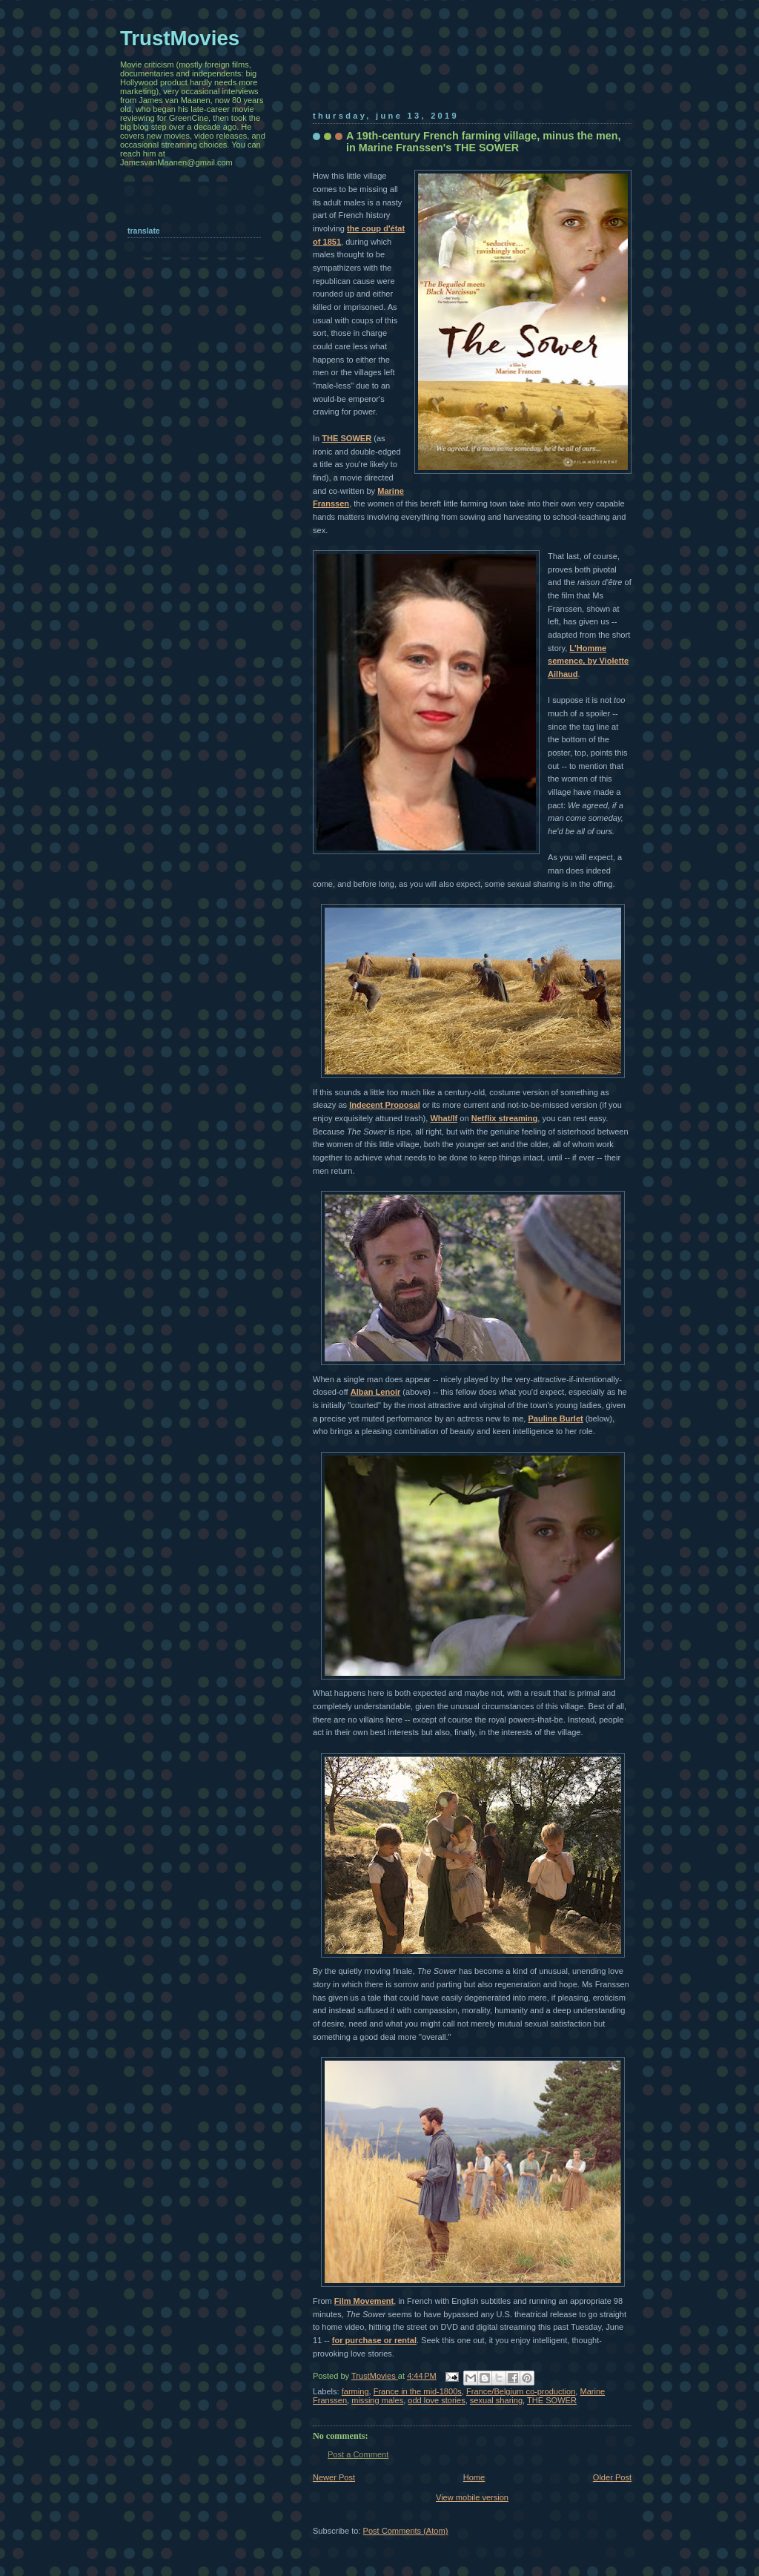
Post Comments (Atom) (405, 2530)
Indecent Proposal (384, 1104)
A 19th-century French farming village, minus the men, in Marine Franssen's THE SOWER (483, 141)
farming (355, 2391)
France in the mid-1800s (418, 2391)
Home (474, 2477)
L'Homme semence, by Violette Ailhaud (588, 661)
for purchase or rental (374, 2340)
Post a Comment (358, 2454)
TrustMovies (374, 2375)
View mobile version (472, 2497)
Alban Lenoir (376, 1391)
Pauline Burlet (555, 1418)
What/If (443, 1118)
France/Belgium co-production (520, 2391)
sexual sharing (496, 2400)
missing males (377, 2400)
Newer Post (334, 2477)
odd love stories (436, 2400)
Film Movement (364, 2300)
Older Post (612, 2477)
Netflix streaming (504, 1118)
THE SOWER (346, 438)
